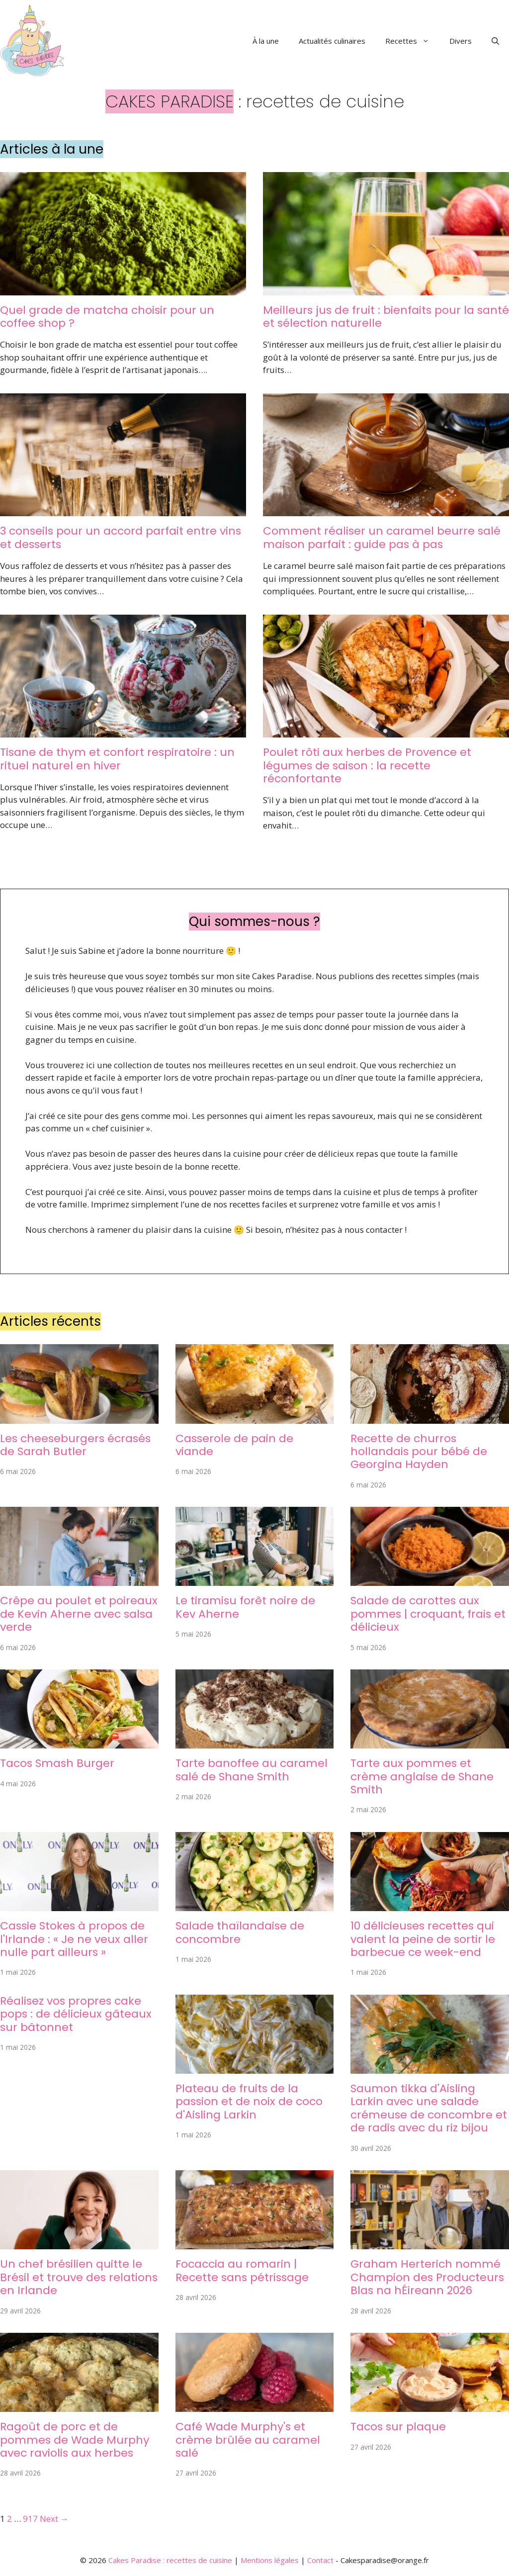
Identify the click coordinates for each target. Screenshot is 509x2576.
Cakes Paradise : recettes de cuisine (170, 2560)
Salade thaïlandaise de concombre (239, 1932)
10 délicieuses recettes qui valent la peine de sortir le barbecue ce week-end (422, 1939)
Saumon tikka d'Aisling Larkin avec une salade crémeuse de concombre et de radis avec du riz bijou (428, 2108)
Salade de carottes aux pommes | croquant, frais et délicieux (428, 1614)
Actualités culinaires (332, 41)
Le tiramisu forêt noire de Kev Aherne (245, 1607)
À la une (266, 41)
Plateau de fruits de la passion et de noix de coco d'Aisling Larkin (249, 2101)
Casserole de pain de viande (234, 1445)
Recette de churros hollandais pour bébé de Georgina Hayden (418, 1451)
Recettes (412, 41)
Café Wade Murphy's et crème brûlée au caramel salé (247, 2440)
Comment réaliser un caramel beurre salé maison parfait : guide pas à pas (382, 537)
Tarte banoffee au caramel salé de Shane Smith (251, 1769)
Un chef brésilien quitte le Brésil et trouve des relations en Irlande (79, 2277)
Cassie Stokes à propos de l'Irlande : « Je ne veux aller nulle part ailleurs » (74, 1939)
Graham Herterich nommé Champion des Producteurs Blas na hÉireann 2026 (427, 2277)
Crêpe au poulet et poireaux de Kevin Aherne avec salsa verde (79, 1614)
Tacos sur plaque (398, 2426)
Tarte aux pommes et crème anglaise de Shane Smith (422, 1776)
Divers (460, 41)
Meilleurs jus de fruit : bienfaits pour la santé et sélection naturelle (386, 316)
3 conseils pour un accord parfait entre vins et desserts (120, 537)
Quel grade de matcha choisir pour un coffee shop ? (107, 316)
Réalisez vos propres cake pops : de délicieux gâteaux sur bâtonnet (76, 2014)
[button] (495, 41)
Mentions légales (270, 2560)
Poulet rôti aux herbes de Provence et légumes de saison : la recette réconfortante (367, 765)
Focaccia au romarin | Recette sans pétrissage (242, 2270)
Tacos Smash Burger (57, 1763)
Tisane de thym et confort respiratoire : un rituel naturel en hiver (117, 758)
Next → (54, 2518)
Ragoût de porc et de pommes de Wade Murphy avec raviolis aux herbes (74, 2440)
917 (30, 2518)
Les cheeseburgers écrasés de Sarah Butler (75, 1445)
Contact (320, 2560)
